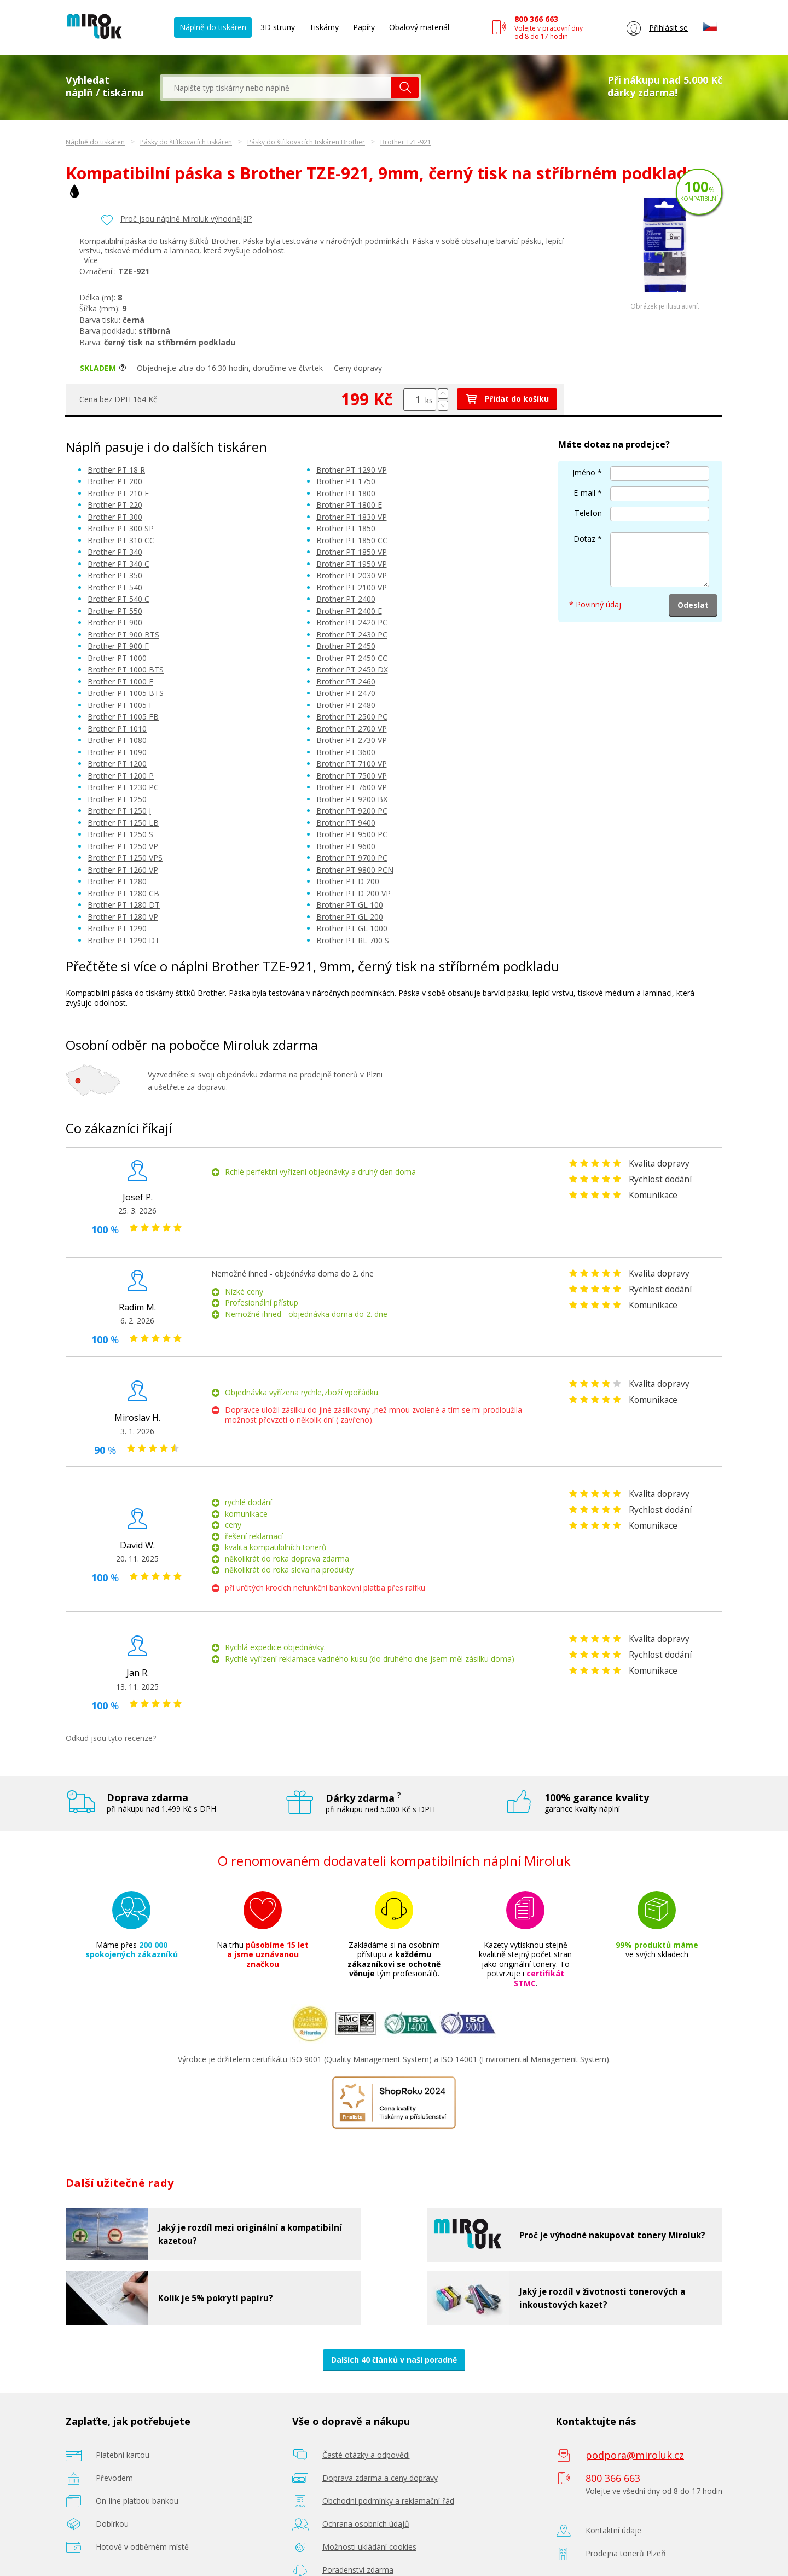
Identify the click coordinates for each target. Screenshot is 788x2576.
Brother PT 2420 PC (351, 622)
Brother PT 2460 (345, 681)
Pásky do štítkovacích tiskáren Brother (306, 142)
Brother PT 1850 (345, 528)
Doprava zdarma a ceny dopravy (380, 2478)
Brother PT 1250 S (120, 834)
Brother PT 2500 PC (351, 716)
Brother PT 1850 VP (351, 552)
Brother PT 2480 (345, 705)
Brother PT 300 (115, 517)
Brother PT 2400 (345, 599)
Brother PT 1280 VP (123, 917)
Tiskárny (324, 27)
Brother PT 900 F (118, 646)
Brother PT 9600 (345, 846)
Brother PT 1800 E (349, 505)
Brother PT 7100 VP (351, 763)
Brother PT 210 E (118, 493)
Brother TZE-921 (405, 142)
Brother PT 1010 (117, 728)
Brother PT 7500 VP (351, 775)
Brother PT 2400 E (349, 611)
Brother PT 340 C (118, 564)
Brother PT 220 (115, 505)
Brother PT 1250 (117, 799)
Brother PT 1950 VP (351, 564)
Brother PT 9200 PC (351, 810)
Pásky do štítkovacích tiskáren (186, 142)
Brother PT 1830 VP (351, 517)
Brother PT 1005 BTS (126, 693)
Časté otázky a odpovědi (366, 2455)
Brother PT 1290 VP (351, 470)
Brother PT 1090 (117, 752)
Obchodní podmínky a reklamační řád (388, 2501)
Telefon (588, 513)
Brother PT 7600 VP (351, 787)
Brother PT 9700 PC (351, 857)
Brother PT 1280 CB (123, 893)
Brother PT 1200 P (121, 775)
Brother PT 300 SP (121, 528)
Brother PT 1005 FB (123, 716)
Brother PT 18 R (116, 470)
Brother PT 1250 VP (123, 846)
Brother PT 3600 (345, 752)
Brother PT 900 (115, 622)
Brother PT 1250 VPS (125, 857)
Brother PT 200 (115, 481)
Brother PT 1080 (117, 740)
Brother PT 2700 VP (351, 728)
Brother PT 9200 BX (351, 799)
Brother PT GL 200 (349, 917)
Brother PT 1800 (345, 493)
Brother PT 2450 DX (352, 669)
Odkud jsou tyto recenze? (111, 1738)
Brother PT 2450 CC (351, 658)
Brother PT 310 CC (121, 540)
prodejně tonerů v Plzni (341, 1074)
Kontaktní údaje (613, 2530)
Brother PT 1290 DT (124, 940)
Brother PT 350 (115, 575)
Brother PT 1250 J (119, 810)
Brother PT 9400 (345, 822)
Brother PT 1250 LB (123, 822)
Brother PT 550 (115, 611)
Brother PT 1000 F (120, 681)
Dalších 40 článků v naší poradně (394, 2359)
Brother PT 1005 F (120, 705)
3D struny (277, 27)
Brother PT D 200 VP (353, 893)
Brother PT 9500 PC (351, 834)
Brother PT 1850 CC (351, 540)
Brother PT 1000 (117, 658)
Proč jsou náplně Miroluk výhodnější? (186, 218)
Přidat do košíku (507, 398)
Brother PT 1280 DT (124, 905)
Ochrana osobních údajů (365, 2524)
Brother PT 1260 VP (123, 870)
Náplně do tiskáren (212, 27)
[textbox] (277, 87)
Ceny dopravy (358, 368)
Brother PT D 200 (347, 881)
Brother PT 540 (115, 587)
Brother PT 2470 (345, 693)
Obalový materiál (419, 27)
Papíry (364, 27)
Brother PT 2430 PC (351, 634)
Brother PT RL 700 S (352, 940)
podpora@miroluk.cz (635, 2455)
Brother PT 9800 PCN (354, 870)
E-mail (584, 493)
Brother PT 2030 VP (351, 575)
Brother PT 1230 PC (123, 787)
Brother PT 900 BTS (123, 634)
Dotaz (584, 538)
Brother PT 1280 (117, 881)
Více (91, 260)
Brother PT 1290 (117, 928)
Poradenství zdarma (357, 2570)
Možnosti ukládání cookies (369, 2547)
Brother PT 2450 (345, 646)
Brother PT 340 (115, 552)
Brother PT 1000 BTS (126, 669)
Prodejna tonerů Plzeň (626, 2553)
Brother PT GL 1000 (351, 928)
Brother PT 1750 (345, 481)
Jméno (583, 472)
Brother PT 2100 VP (351, 587)
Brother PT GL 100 (349, 905)
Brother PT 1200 (117, 763)
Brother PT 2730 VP (351, 740)
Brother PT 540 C (118, 599)
